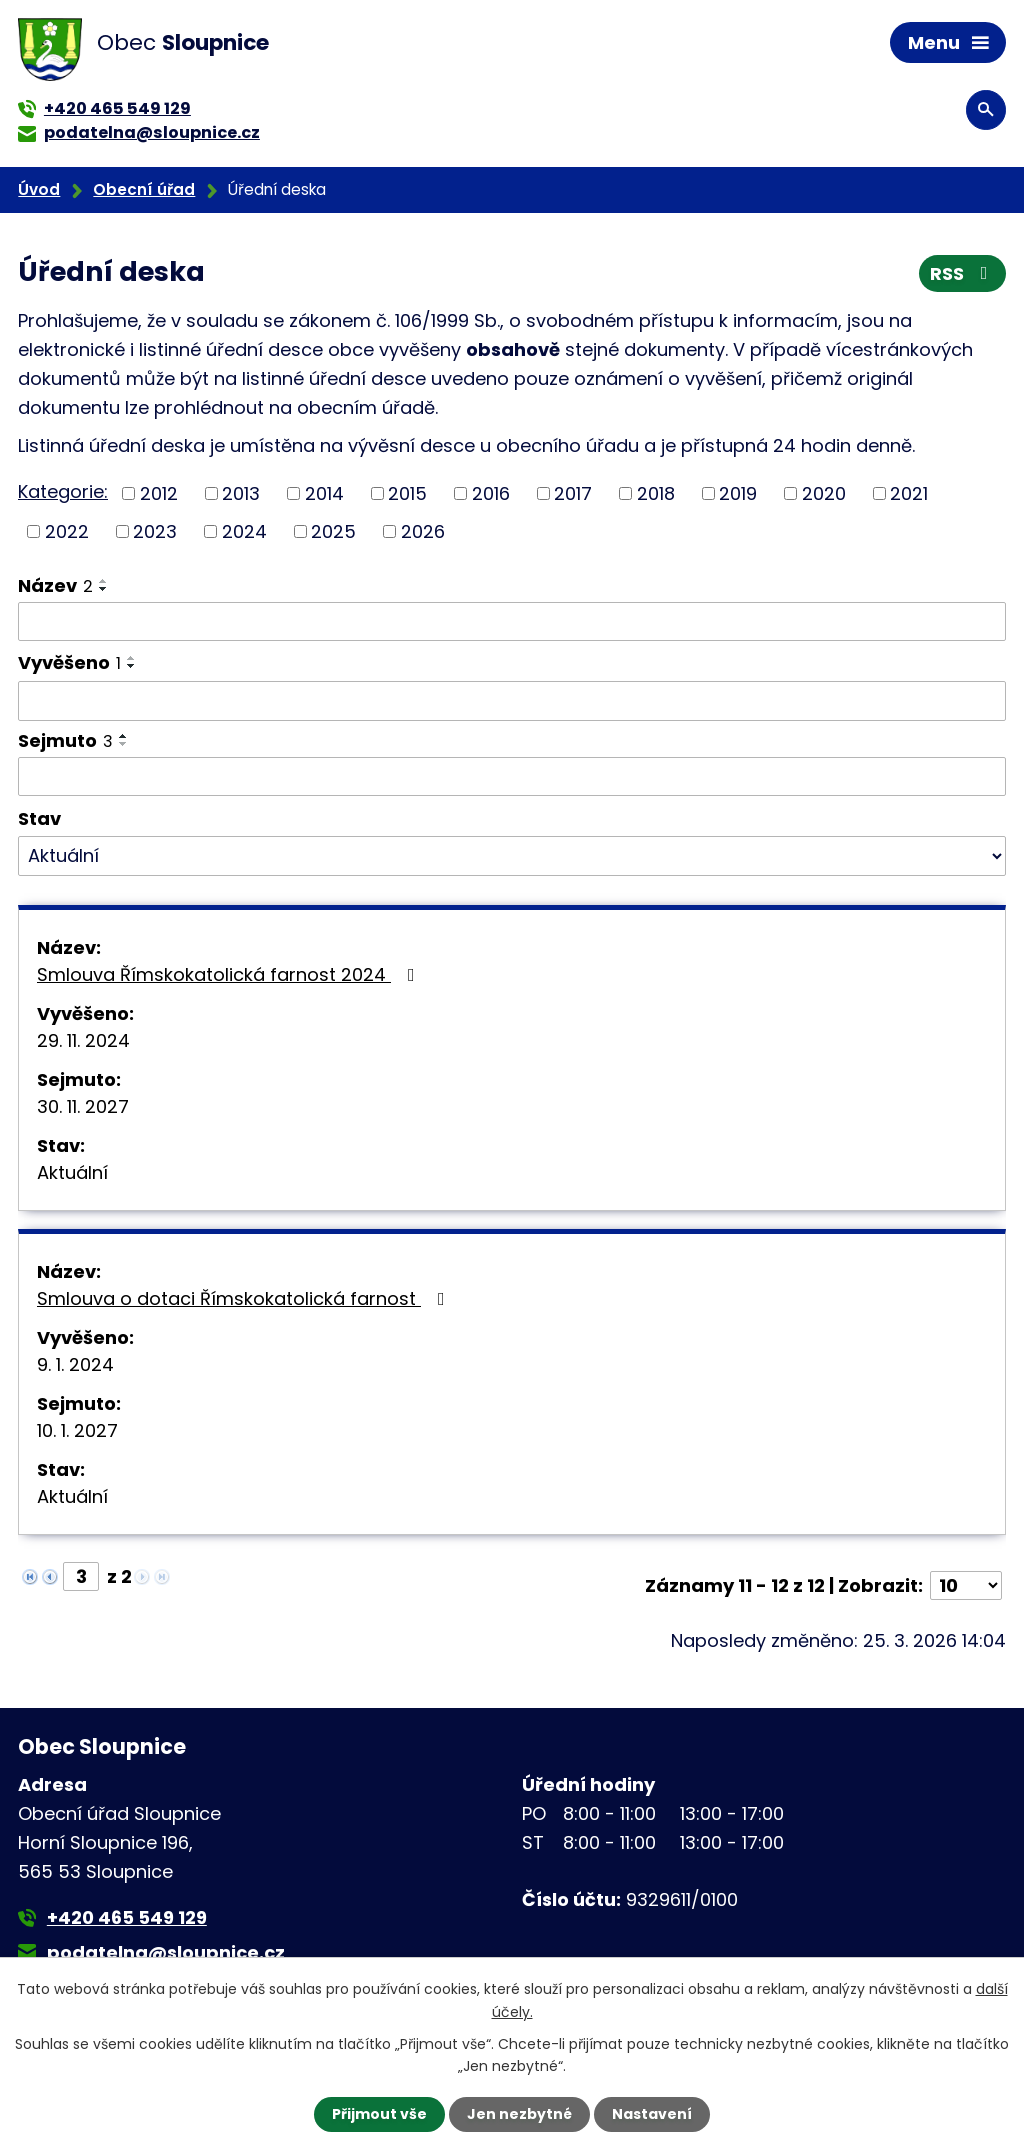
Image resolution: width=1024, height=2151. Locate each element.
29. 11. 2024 (83, 1040)
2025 (333, 531)
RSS (963, 273)
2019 (738, 493)
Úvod (39, 189)
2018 (656, 493)
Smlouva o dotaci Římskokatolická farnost (245, 1298)
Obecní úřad (144, 189)
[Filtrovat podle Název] (512, 622)
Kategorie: (63, 491)
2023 (155, 531)
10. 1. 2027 (77, 1430)
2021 (909, 493)
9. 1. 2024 (75, 1364)
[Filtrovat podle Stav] (512, 856)
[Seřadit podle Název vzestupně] (104, 581)
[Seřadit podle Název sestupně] (104, 589)
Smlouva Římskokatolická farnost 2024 (230, 974)
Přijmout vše (379, 2114)
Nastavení (652, 2114)
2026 (423, 531)
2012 (159, 493)
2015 (407, 493)
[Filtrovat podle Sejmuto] (512, 777)
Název (55, 585)
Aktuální (72, 1172)
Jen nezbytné (519, 2114)
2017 (573, 493)
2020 (824, 493)
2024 (244, 531)
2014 (324, 493)
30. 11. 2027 (83, 1106)
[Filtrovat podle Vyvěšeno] (512, 701)
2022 (67, 531)
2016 (491, 493)
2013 (241, 493)
